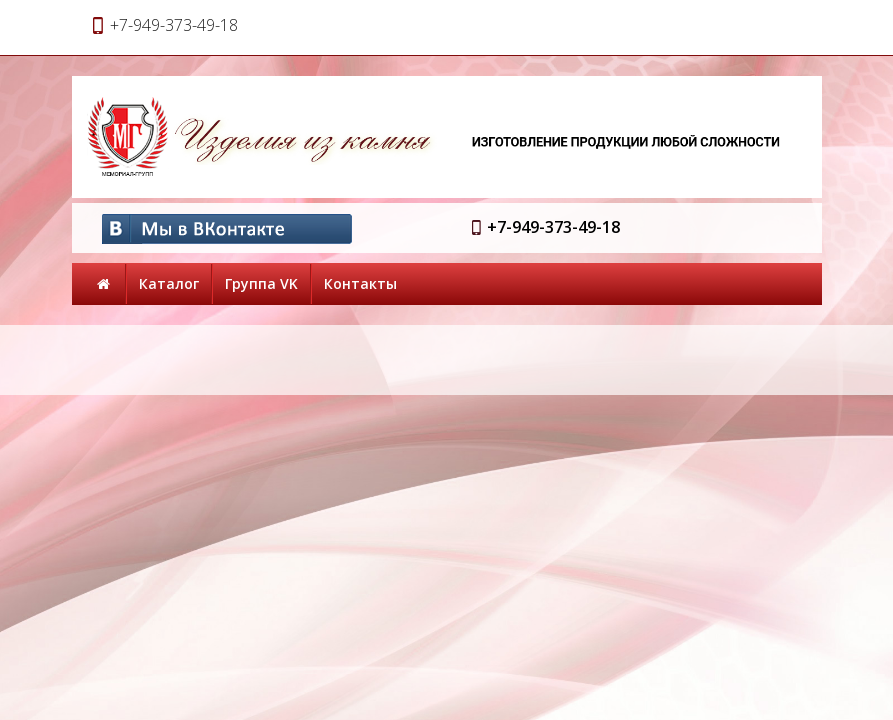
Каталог (169, 283)
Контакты (360, 283)
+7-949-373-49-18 (553, 227)
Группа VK (261, 283)
